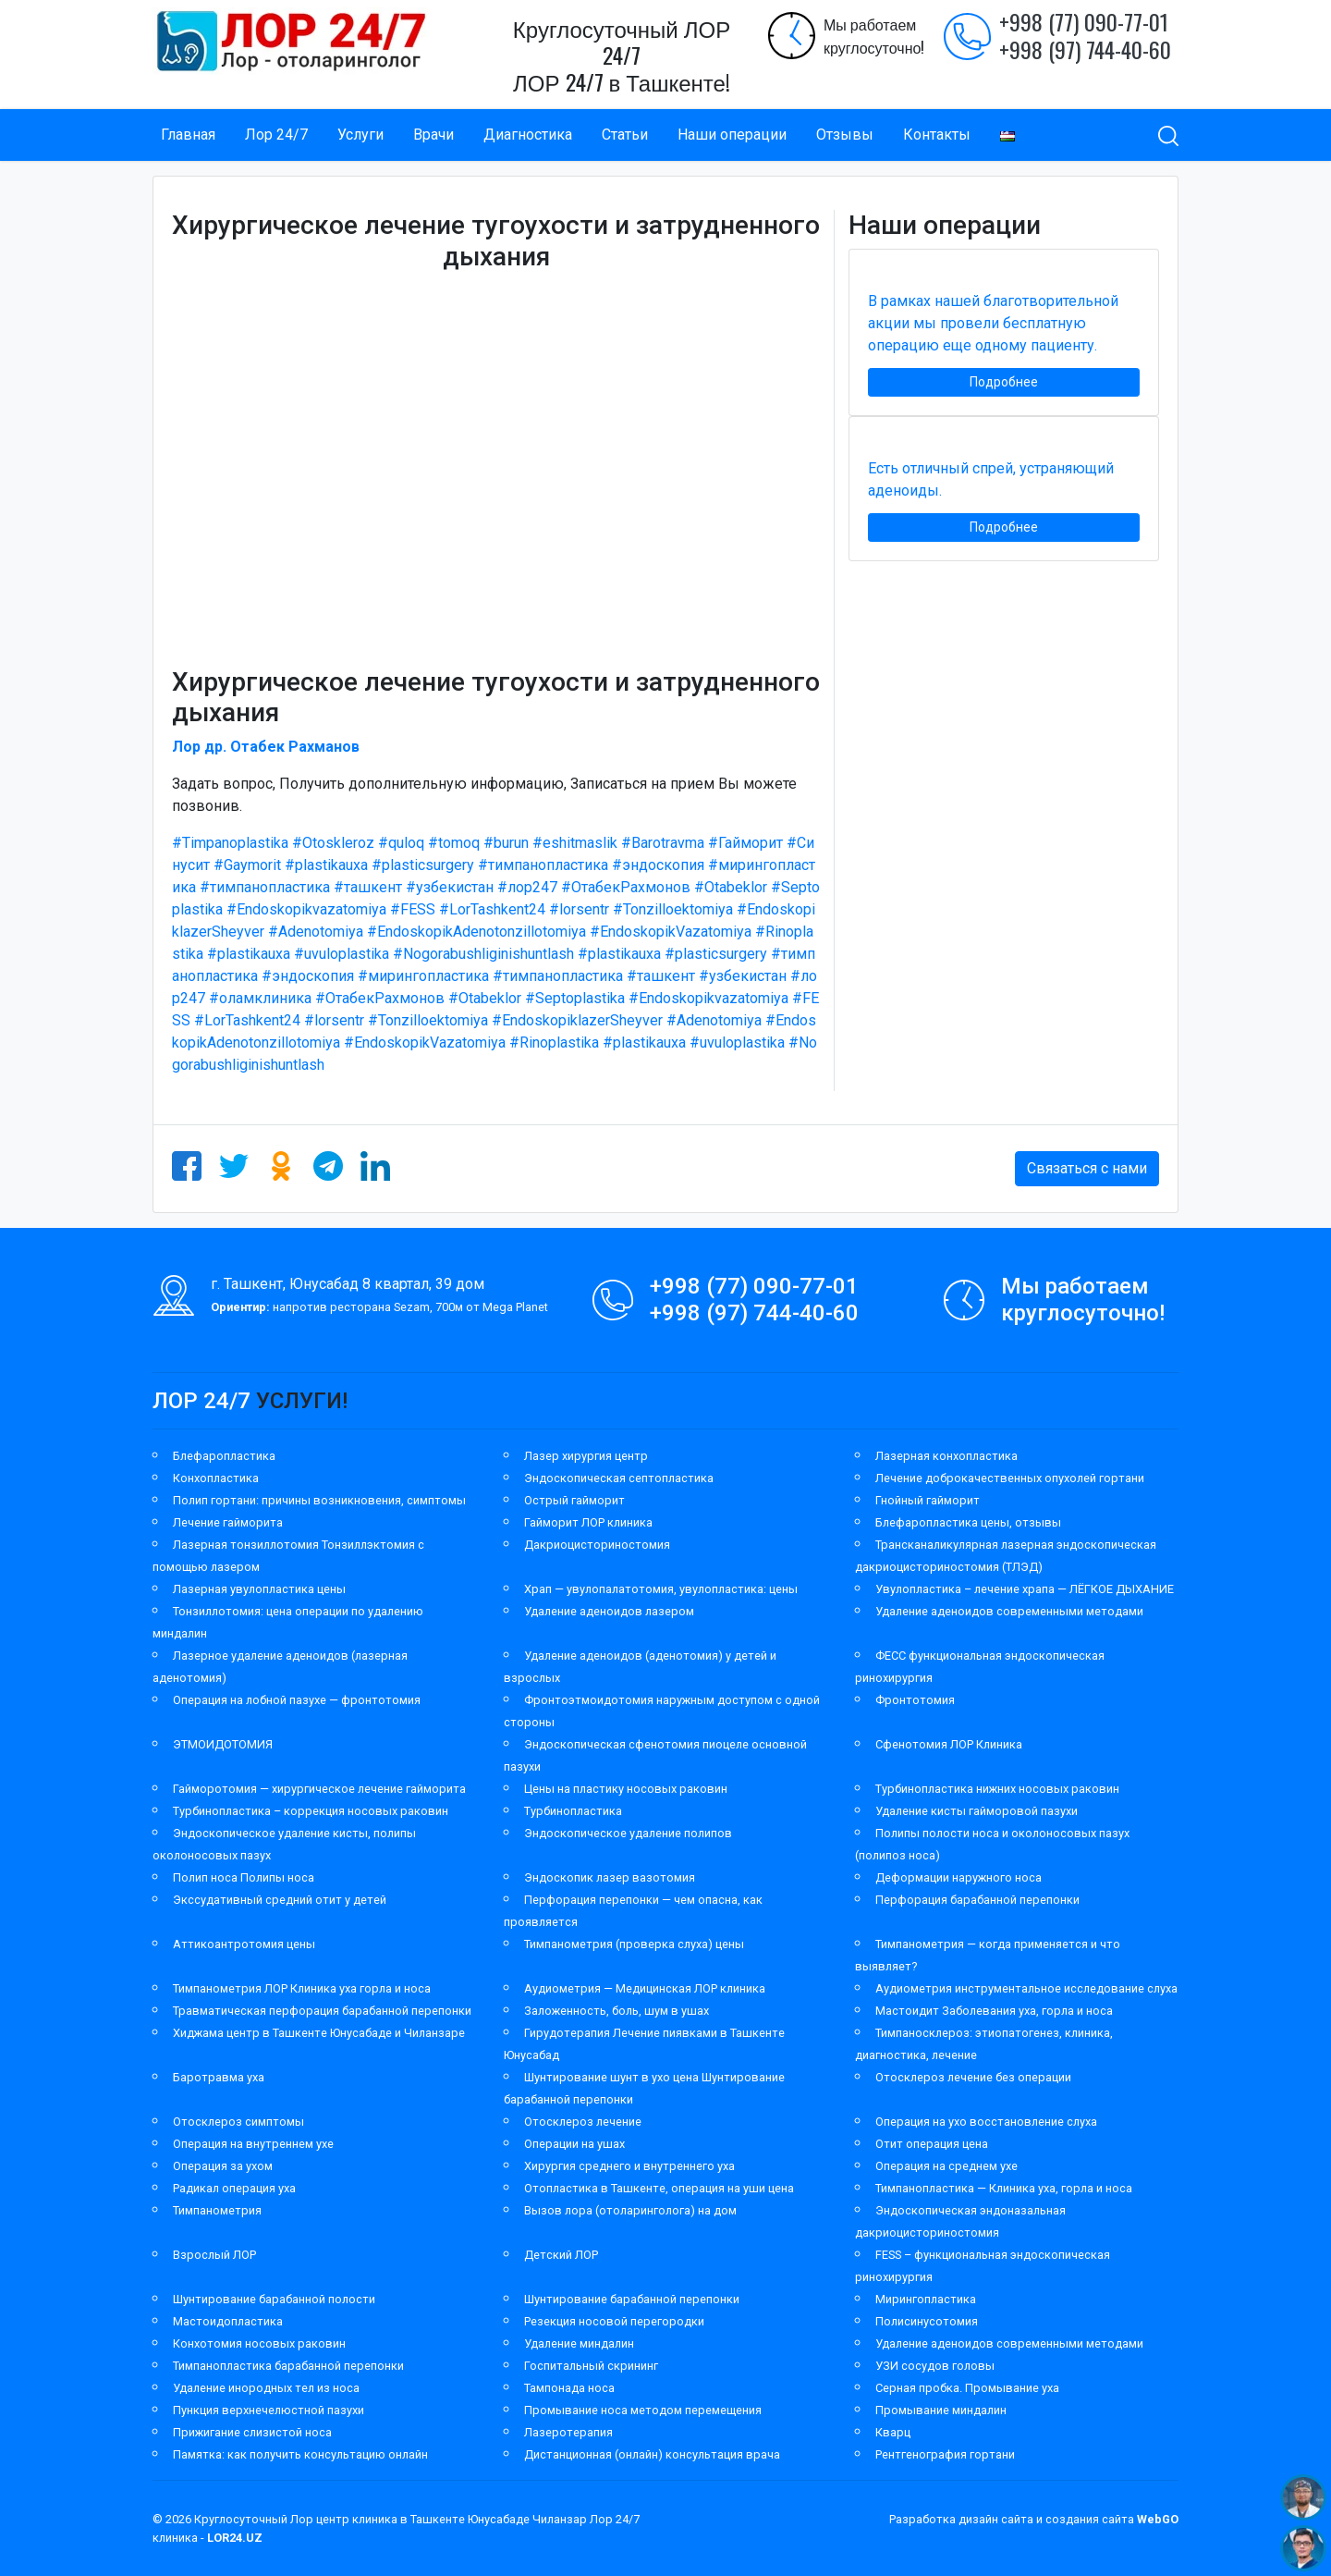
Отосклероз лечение (582, 2121)
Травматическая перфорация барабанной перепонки (322, 2011)
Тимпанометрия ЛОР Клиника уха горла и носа (302, 1988)
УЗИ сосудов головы (935, 2366)
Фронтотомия (915, 1700)
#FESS (412, 909)
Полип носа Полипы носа (243, 1877)
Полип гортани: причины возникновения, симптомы (319, 1500)
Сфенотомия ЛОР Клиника (948, 1744)
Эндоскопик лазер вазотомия (609, 1877)
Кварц (892, 2432)
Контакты (937, 134)
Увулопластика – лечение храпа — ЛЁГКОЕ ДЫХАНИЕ (1024, 1589)
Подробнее (1004, 381)
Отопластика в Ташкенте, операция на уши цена (659, 2188)
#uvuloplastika (341, 954)
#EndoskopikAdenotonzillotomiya (476, 931)
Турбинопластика (573, 1811)
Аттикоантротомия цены (244, 1944)
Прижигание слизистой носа (252, 2432)
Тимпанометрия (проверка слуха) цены (634, 1944)
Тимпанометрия (217, 2210)
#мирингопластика (423, 976)
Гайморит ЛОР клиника (588, 1522)
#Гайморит (745, 843)
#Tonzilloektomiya (673, 909)
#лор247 (527, 887)
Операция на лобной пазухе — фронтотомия (297, 1700)
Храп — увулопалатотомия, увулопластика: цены (661, 1589)
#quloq (401, 843)
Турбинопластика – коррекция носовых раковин (310, 1811)
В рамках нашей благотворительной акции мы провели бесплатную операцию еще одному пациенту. (993, 323)
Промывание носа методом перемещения (643, 2410)
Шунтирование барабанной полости (274, 2299)
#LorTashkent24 (492, 909)
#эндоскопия (658, 865)
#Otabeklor (730, 887)
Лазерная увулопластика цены (259, 1589)
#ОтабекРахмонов (625, 887)
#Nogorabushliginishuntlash (483, 954)
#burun (506, 843)
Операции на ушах (574, 2144)
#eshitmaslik (574, 843)
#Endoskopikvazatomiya (306, 909)
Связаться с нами (1087, 1168)
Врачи (433, 134)
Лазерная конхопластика (946, 1456)
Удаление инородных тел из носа (266, 2388)
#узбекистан (450, 887)
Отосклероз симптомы (238, 2121)
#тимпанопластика (543, 865)
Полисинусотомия (926, 2321)
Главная (188, 134)
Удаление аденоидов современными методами (1009, 1611)
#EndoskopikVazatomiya (670, 931)
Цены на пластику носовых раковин (625, 1789)
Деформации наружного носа (958, 1877)
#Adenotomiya (315, 931)
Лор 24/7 (276, 134)
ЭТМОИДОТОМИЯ (223, 1744)
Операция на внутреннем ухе (253, 2144)
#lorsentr (579, 909)
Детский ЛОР (561, 2255)
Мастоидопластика (228, 2321)
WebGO (1157, 2519)
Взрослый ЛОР (214, 2255)
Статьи (625, 134)
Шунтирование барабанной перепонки (631, 2299)
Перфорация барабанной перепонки (977, 1900)
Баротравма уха (218, 2077)
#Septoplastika (575, 998)
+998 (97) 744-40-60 (1085, 49)
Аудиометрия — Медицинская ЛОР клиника (644, 1988)
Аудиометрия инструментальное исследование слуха (1026, 1988)
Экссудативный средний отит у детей (279, 1900)
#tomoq (454, 843)
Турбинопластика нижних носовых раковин (997, 1789)
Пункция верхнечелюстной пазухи (268, 2410)
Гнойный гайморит (927, 1500)
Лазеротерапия (568, 2432)
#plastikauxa (326, 865)
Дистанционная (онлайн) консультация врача (652, 2454)
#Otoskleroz (333, 843)
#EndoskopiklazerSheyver (577, 1020)
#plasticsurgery (423, 865)
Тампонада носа (569, 2388)
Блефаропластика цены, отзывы (968, 1522)
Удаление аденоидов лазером (609, 1611)
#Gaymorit (247, 865)
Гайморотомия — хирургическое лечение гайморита (319, 1789)
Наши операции (732, 134)
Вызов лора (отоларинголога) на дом (630, 2210)
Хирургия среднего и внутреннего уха (629, 2166)
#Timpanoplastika (230, 843)
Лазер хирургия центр (586, 1456)
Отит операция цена (931, 2144)
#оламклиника (260, 998)
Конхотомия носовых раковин (259, 2343)
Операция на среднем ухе (946, 2166)
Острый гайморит (574, 1500)
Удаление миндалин (579, 2343)
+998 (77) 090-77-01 (1083, 21)
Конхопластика (216, 1478)
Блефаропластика (224, 1456)
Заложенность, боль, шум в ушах (616, 2011)
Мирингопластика (925, 2299)
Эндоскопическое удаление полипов (628, 1833)
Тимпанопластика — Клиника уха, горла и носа (1003, 2188)
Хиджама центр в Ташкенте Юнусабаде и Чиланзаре (319, 2033)
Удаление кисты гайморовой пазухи (976, 1811)
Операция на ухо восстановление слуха (986, 2121)
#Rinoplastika (554, 1042)
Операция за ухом (223, 2166)
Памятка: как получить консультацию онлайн (300, 2454)
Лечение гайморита (228, 1522)
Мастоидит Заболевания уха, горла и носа (994, 2011)
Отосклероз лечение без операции (973, 2077)
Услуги (360, 134)
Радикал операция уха (234, 2188)
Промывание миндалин (941, 2410)
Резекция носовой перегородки (614, 2321)
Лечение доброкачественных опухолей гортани (1009, 1478)
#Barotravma (662, 843)
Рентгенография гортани (945, 2454)
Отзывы (844, 134)
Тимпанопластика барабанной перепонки (288, 2366)
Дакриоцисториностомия (597, 1545)
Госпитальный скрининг (591, 2366)
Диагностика (527, 134)
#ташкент (368, 887)
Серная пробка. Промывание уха (967, 2388)
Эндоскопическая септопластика (619, 1478)
